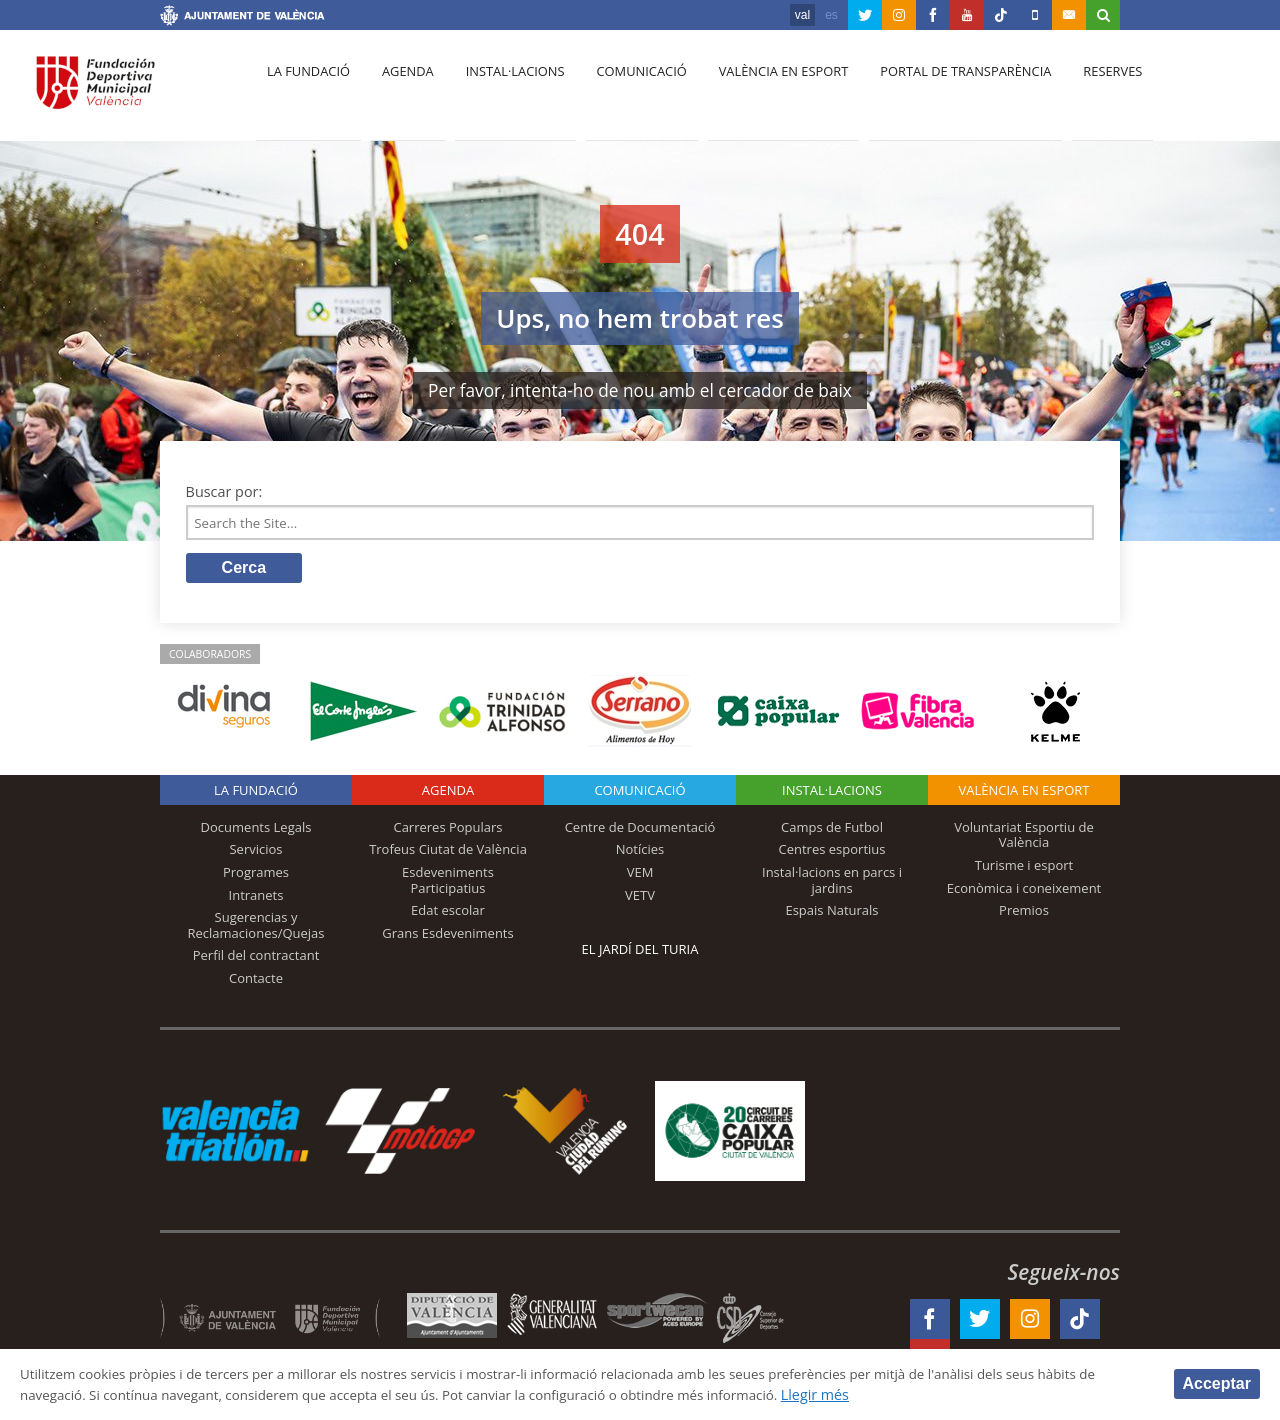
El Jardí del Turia (640, 953)
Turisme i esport (1024, 869)
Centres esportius (832, 853)
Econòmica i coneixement (1024, 891)
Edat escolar (448, 914)
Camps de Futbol (832, 831)
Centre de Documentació (640, 831)
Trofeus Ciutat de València (448, 853)
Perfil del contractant (256, 959)
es (831, 15)
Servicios (255, 853)
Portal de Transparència (939, 91)
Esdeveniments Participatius (448, 884)
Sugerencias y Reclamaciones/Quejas (256, 929)
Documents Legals (256, 831)
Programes (256, 876)
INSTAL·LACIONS (832, 794)
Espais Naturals (831, 914)
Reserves (1082, 91)
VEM (640, 876)
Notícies (640, 853)
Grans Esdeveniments (447, 937)
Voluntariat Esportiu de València (1024, 839)
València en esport (761, 91)
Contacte (256, 982)
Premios (1024, 914)
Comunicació (623, 91)
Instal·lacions (502, 91)
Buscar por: (224, 491)
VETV (640, 898)
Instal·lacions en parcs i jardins (832, 884)
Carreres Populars (447, 831)
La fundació (306, 91)
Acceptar (1217, 1382)
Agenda (400, 91)
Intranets (256, 898)
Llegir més (941, 1393)
